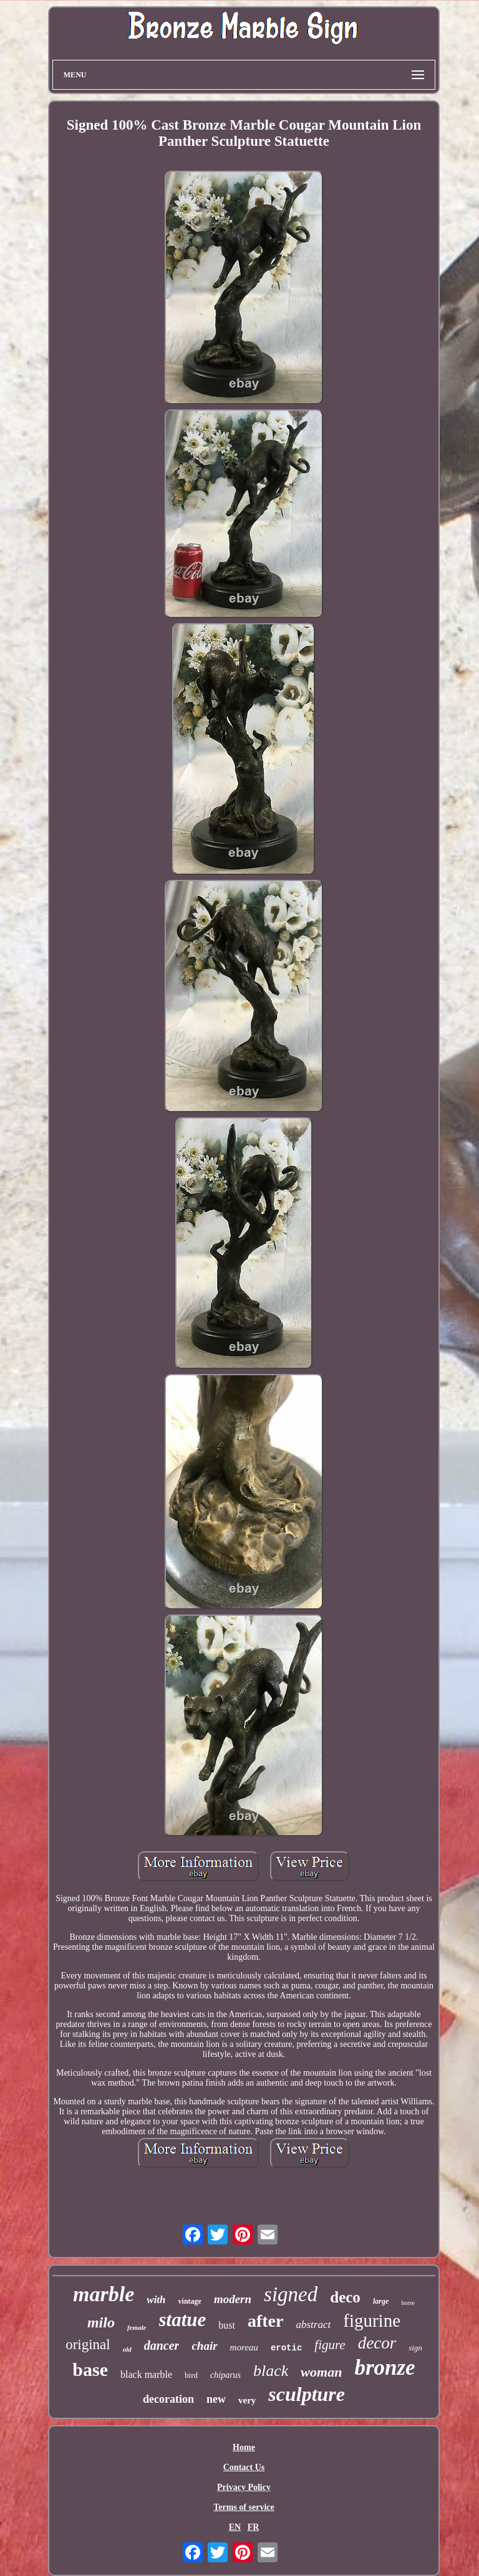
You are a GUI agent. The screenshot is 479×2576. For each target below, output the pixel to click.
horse (408, 2302)
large (381, 2301)
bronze (384, 2367)
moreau (244, 2347)
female (137, 2327)
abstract (313, 2324)
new (216, 2399)
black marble (146, 2374)
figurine (371, 2320)
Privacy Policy (244, 2487)
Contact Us (244, 2467)
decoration (168, 2399)
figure (329, 2344)
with (156, 2300)
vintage (189, 2301)
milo (101, 2322)
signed (290, 2294)
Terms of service (243, 2507)
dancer (162, 2345)
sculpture (306, 2394)
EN (235, 2527)
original (87, 2344)
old (127, 2349)
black (270, 2371)
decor (377, 2343)
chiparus (225, 2375)
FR (253, 2527)
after (266, 2320)
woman (321, 2372)
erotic (286, 2348)
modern (232, 2299)
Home (244, 2447)
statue (182, 2319)
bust (226, 2325)
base (90, 2369)
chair (204, 2345)
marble (103, 2294)
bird (191, 2375)
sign (415, 2347)
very (247, 2400)
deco (345, 2297)
